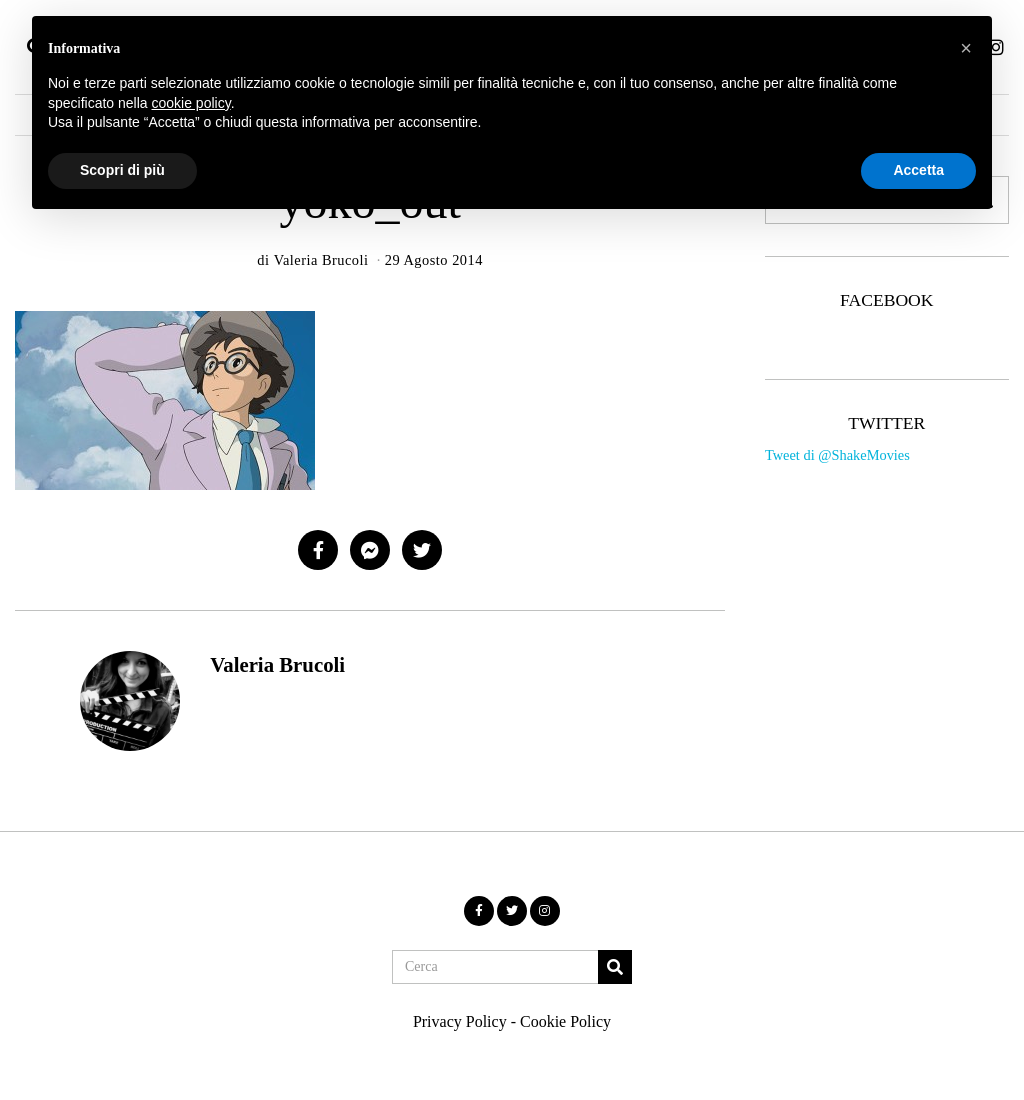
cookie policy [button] (191, 103)
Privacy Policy (460, 1021)
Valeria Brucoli (277, 664)
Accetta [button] (918, 170)
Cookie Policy (565, 1021)
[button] (615, 967)
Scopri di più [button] (122, 170)
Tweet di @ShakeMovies (837, 455)
